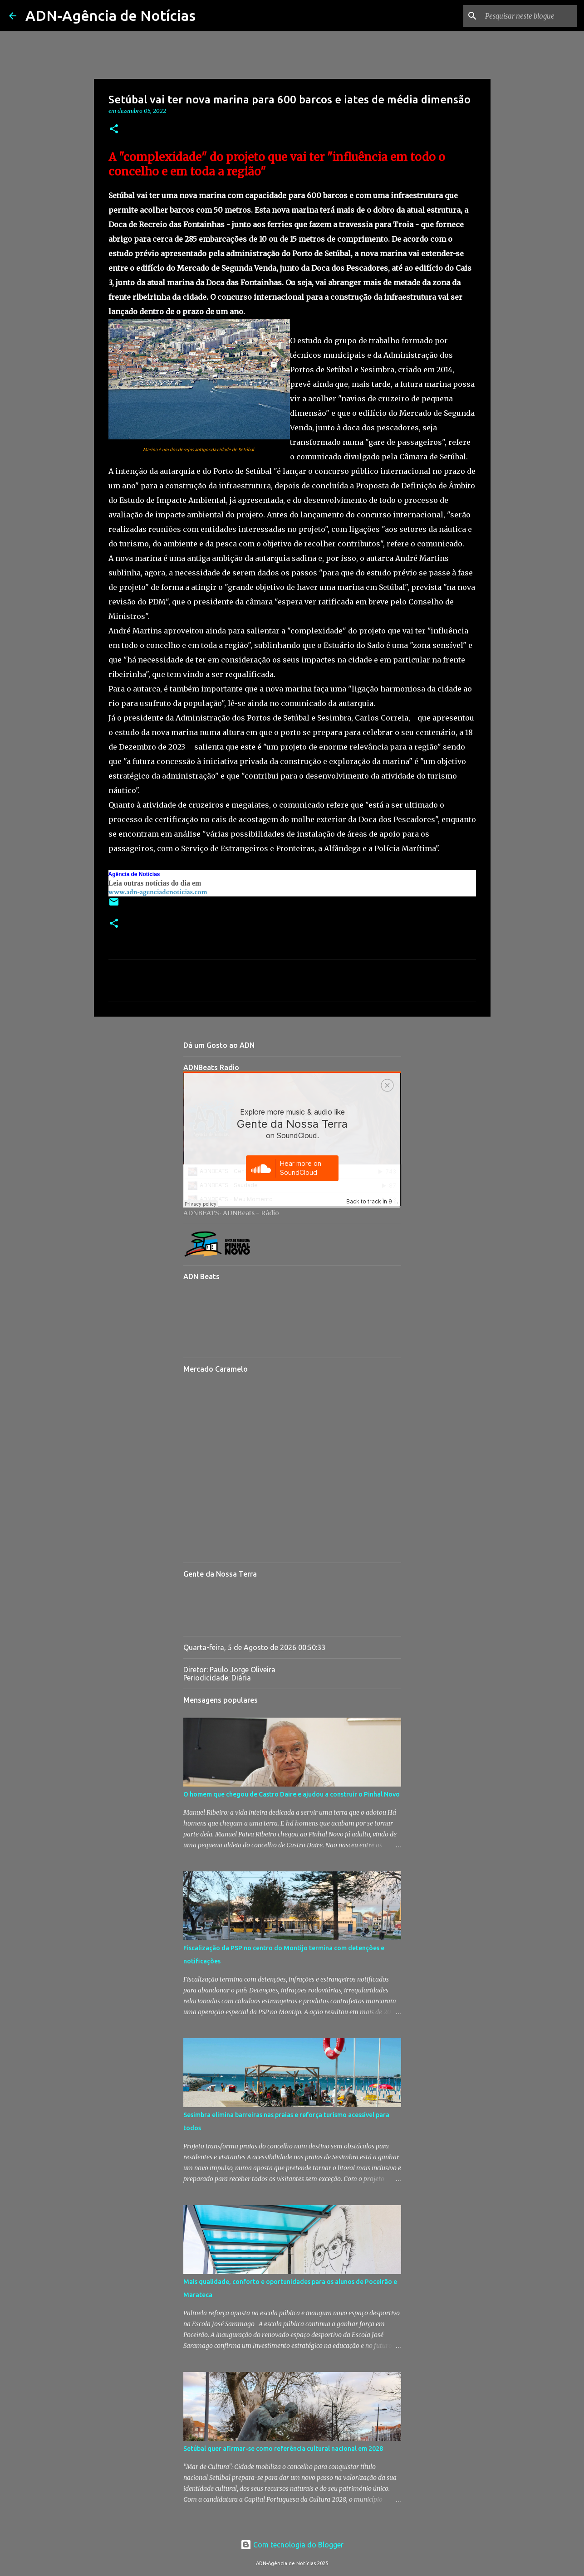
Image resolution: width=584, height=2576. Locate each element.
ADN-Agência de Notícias (110, 15)
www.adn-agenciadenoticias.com (157, 892)
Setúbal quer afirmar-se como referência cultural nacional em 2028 (283, 2448)
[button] (113, 129)
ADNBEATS (201, 1213)
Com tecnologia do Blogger (292, 2545)
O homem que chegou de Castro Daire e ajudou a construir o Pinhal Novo (291, 1794)
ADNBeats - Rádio (251, 1213)
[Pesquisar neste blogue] (529, 16)
